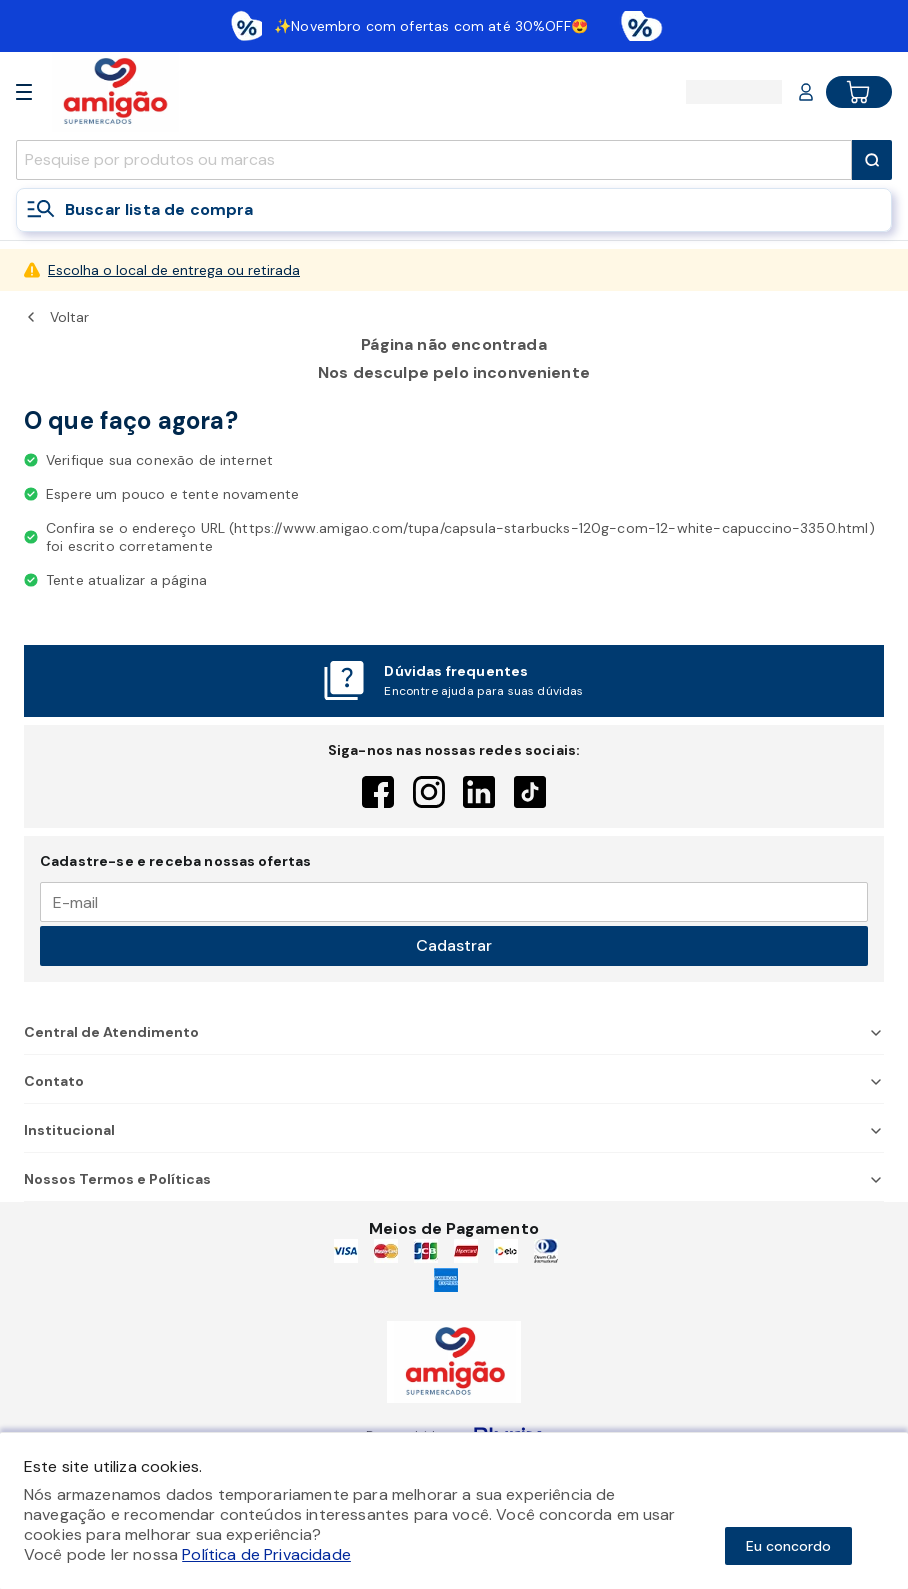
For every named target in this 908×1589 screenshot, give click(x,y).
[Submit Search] (872, 160)
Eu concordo (788, 1546)
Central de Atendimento (454, 1032)
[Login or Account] (806, 92)
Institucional (454, 1130)
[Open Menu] (24, 92)
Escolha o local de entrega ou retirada (174, 270)
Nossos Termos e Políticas (454, 1179)
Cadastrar (454, 945)
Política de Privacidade (266, 1554)
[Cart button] (859, 92)
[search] (434, 160)
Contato (454, 1081)
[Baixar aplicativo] (454, 26)
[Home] (114, 92)
